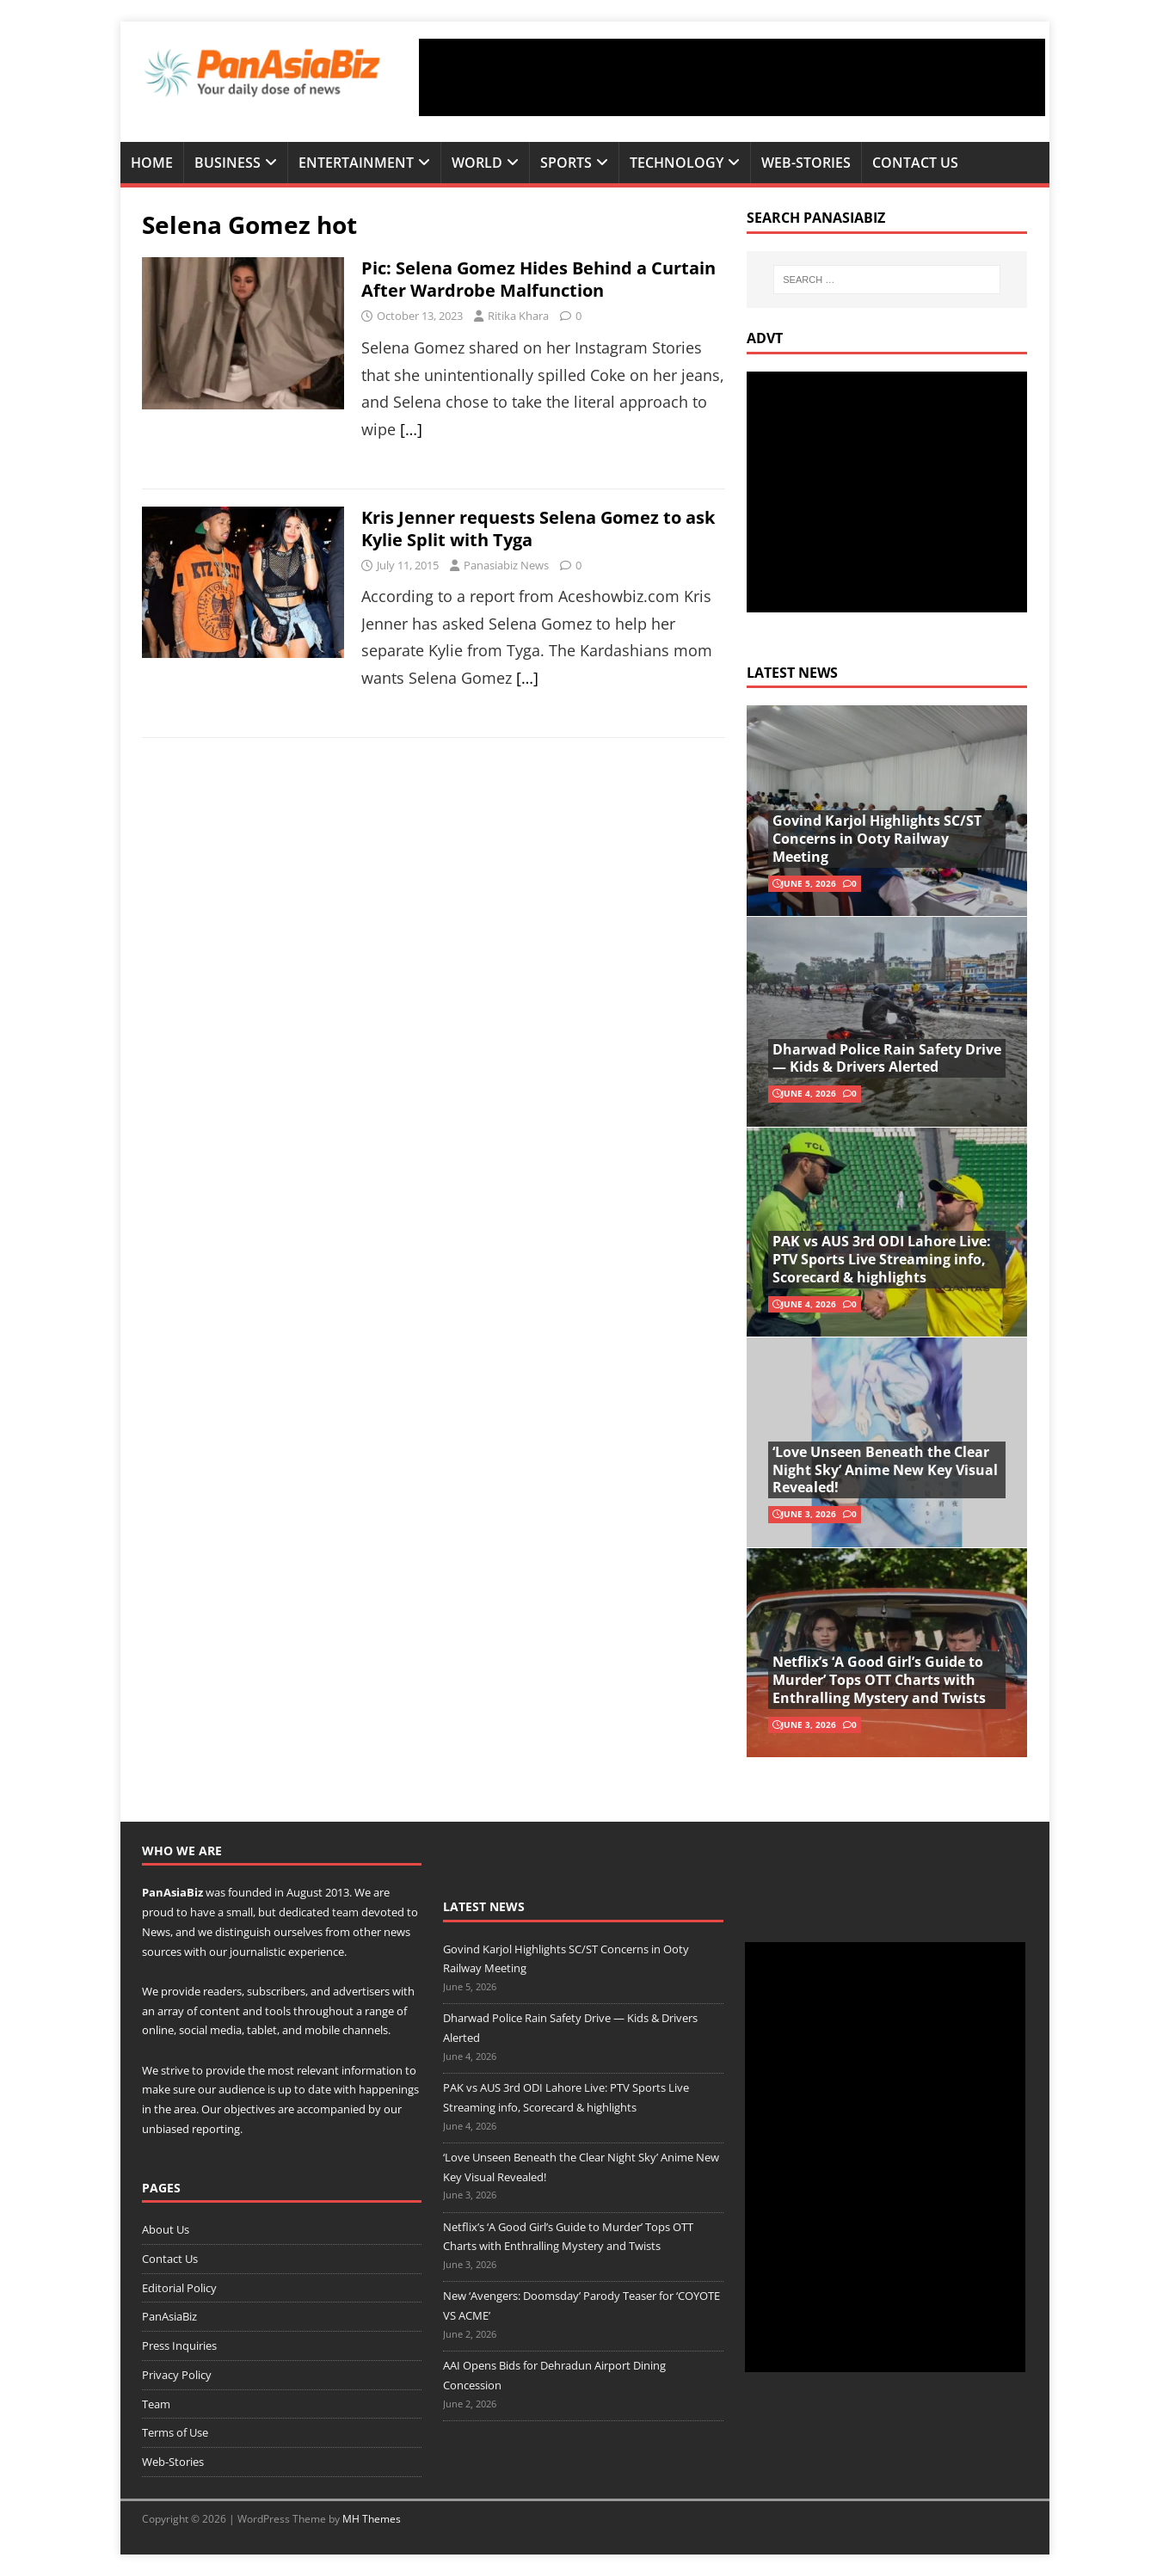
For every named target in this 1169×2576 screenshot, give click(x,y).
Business (227, 162)
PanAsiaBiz (172, 1892)
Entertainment (356, 162)
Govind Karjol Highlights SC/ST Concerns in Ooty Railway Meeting (876, 838)
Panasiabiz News (506, 565)
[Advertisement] (732, 77)
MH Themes (371, 2518)
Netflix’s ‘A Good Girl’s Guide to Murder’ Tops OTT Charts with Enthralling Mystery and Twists (879, 1679)
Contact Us (915, 162)
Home (152, 162)
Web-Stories (806, 162)
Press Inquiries (179, 2345)
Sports (566, 162)
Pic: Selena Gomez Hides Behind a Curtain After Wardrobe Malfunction (538, 279)
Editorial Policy (179, 2288)
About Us (165, 2229)
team (345, 1912)
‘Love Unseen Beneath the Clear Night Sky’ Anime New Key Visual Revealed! (885, 1469)
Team (156, 2404)
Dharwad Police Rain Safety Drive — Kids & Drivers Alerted (886, 1058)
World (477, 162)
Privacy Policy (177, 2374)
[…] (411, 429)
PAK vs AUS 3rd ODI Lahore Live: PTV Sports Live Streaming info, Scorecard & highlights (881, 1259)
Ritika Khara (518, 315)
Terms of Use (175, 2432)
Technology (676, 162)
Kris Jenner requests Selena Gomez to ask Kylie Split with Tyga (538, 528)
